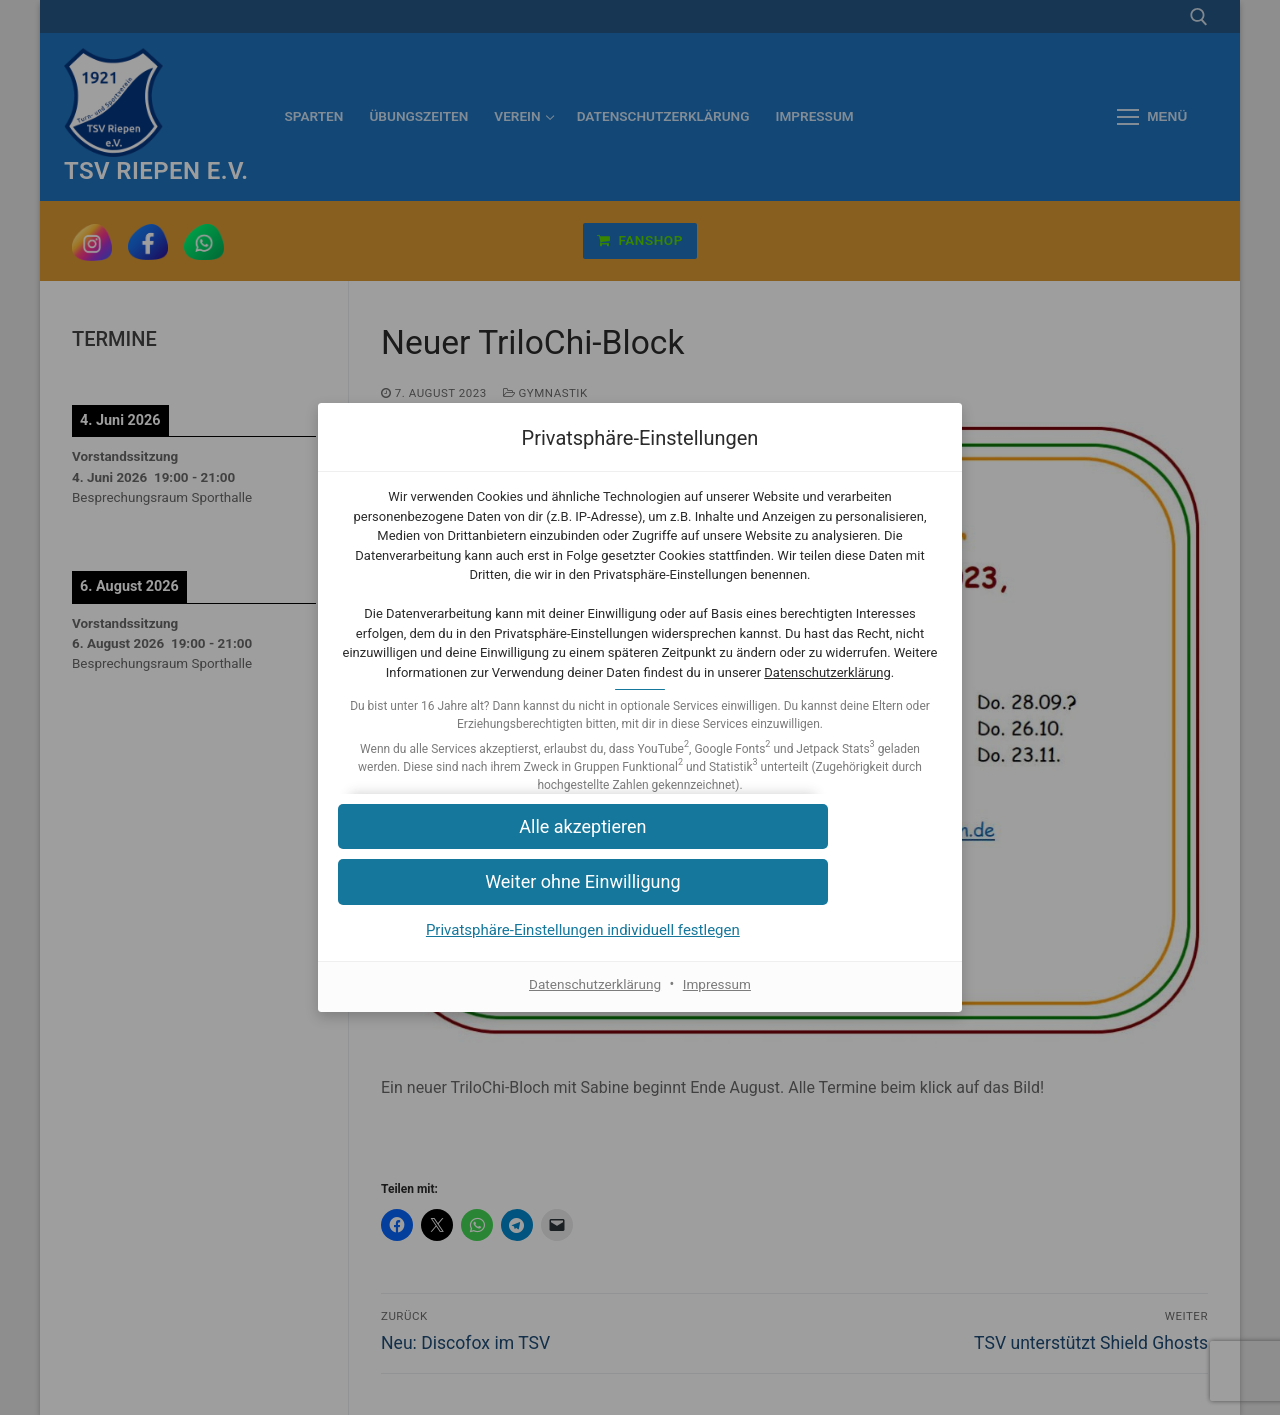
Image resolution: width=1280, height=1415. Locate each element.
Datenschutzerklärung (737, 691)
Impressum (719, 1003)
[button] (640, 846)
